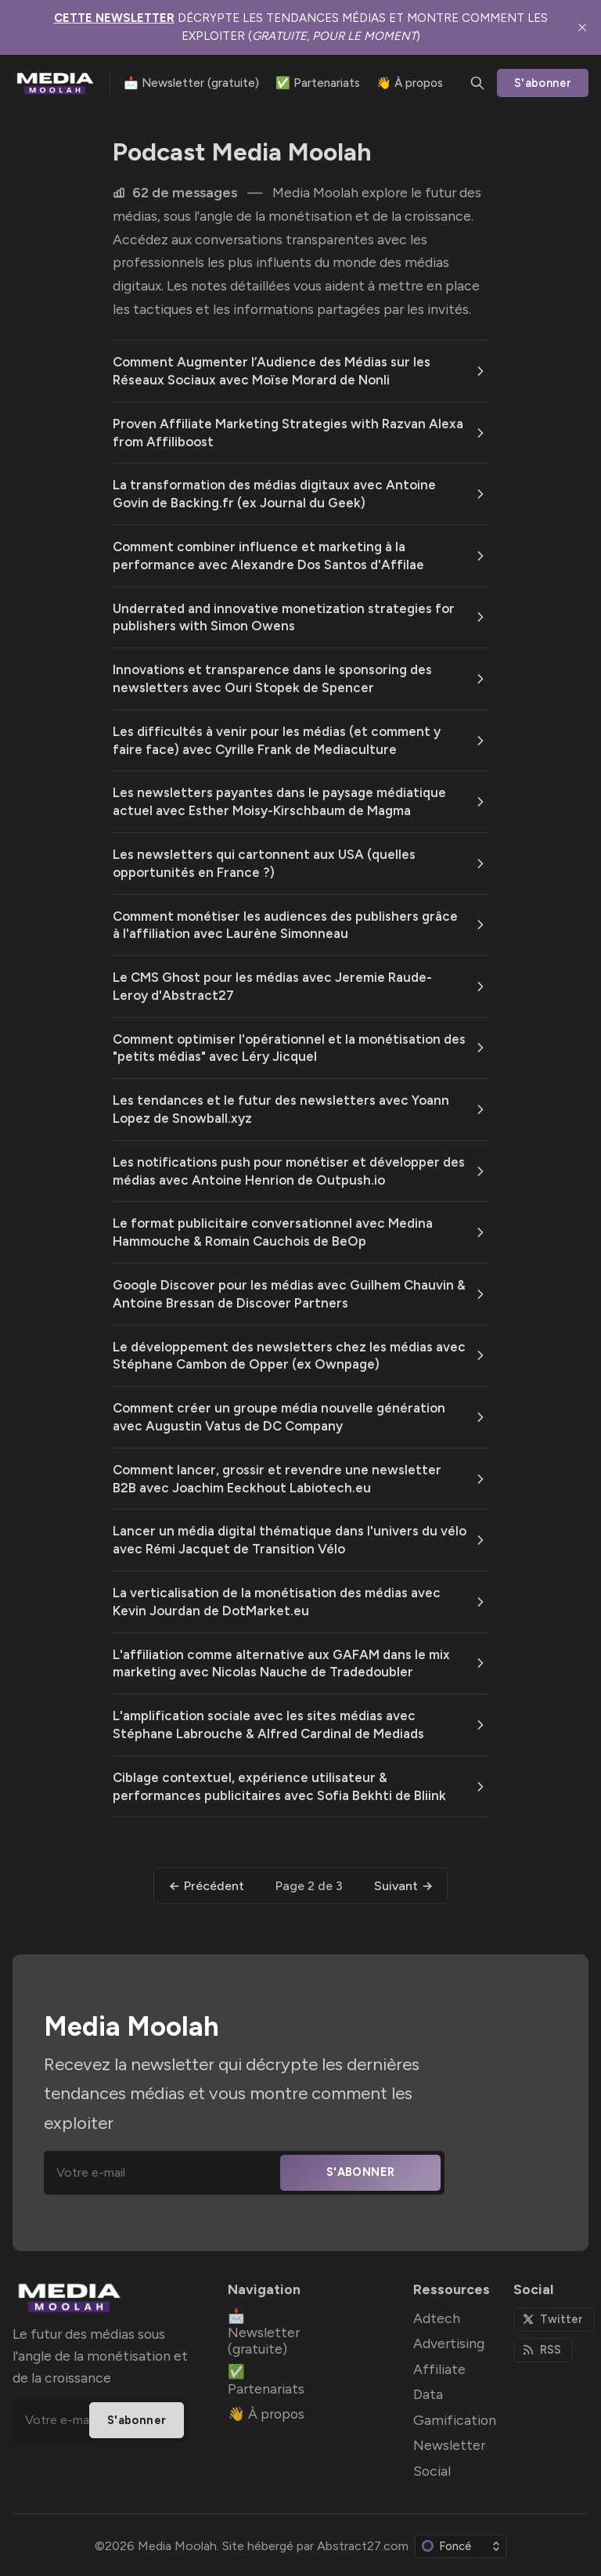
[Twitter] (554, 2319)
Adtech (436, 2318)
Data (428, 2394)
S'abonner (543, 83)
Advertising (448, 2343)
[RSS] (543, 2350)
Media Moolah (177, 2545)
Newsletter (449, 2445)
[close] (582, 27)
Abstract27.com (362, 2545)
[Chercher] (477, 83)
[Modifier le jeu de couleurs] (461, 2546)
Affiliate (439, 2369)
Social (432, 2470)
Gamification (454, 2420)
